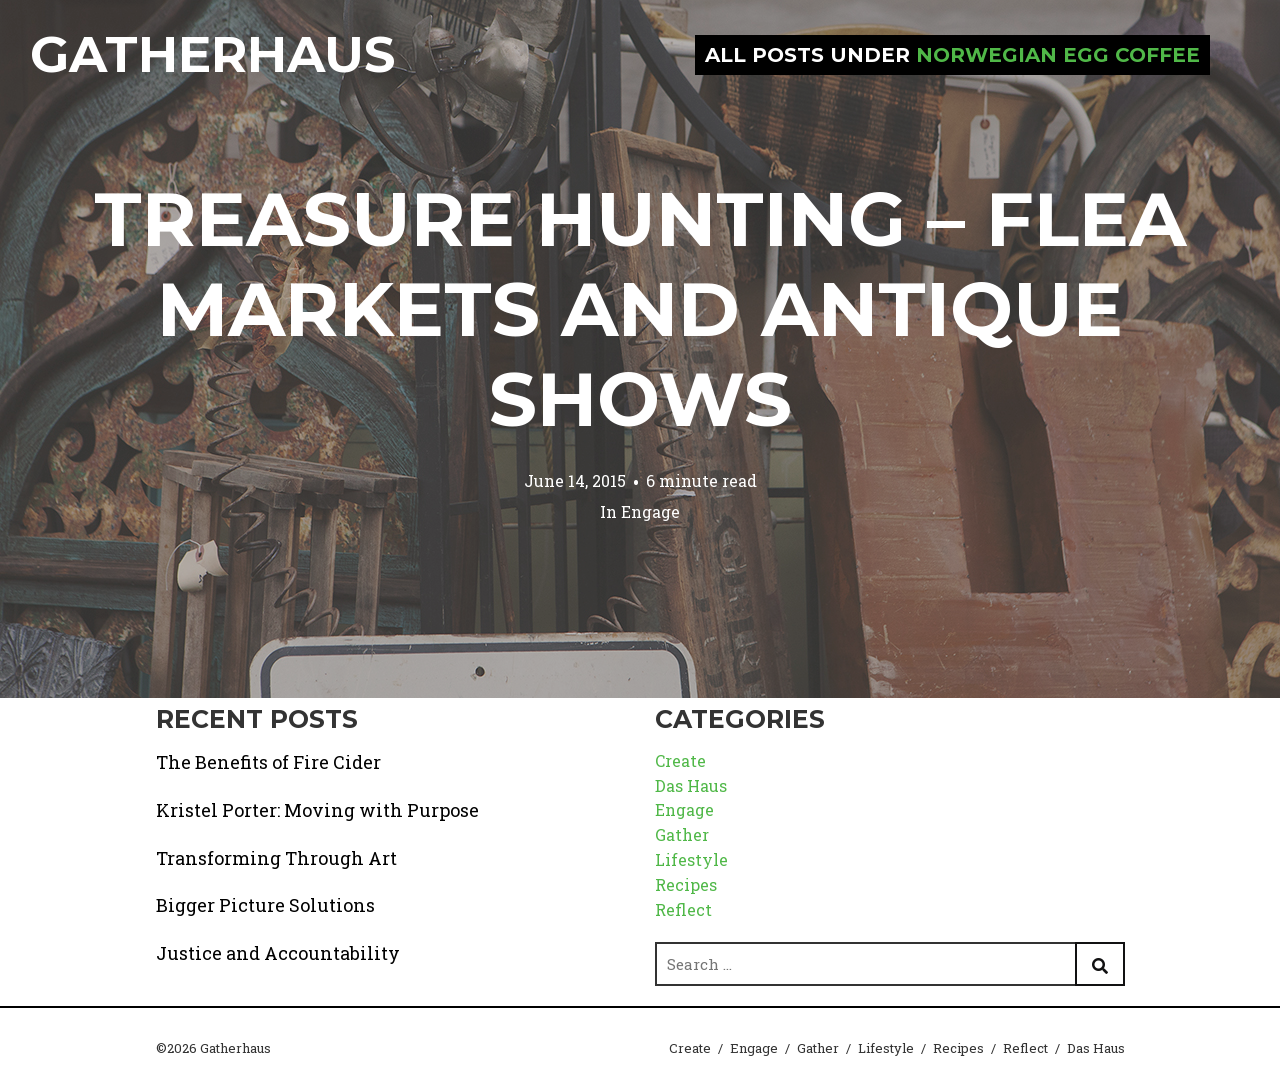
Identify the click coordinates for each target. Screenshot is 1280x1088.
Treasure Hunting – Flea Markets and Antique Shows (640, 309)
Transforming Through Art (276, 858)
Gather (682, 834)
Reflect (683, 909)
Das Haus (691, 785)
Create (680, 760)
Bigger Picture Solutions (265, 905)
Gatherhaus (212, 54)
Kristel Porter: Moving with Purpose (317, 810)
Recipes (686, 884)
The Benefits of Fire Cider (268, 762)
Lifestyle (691, 859)
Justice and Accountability (278, 953)
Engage (650, 511)
